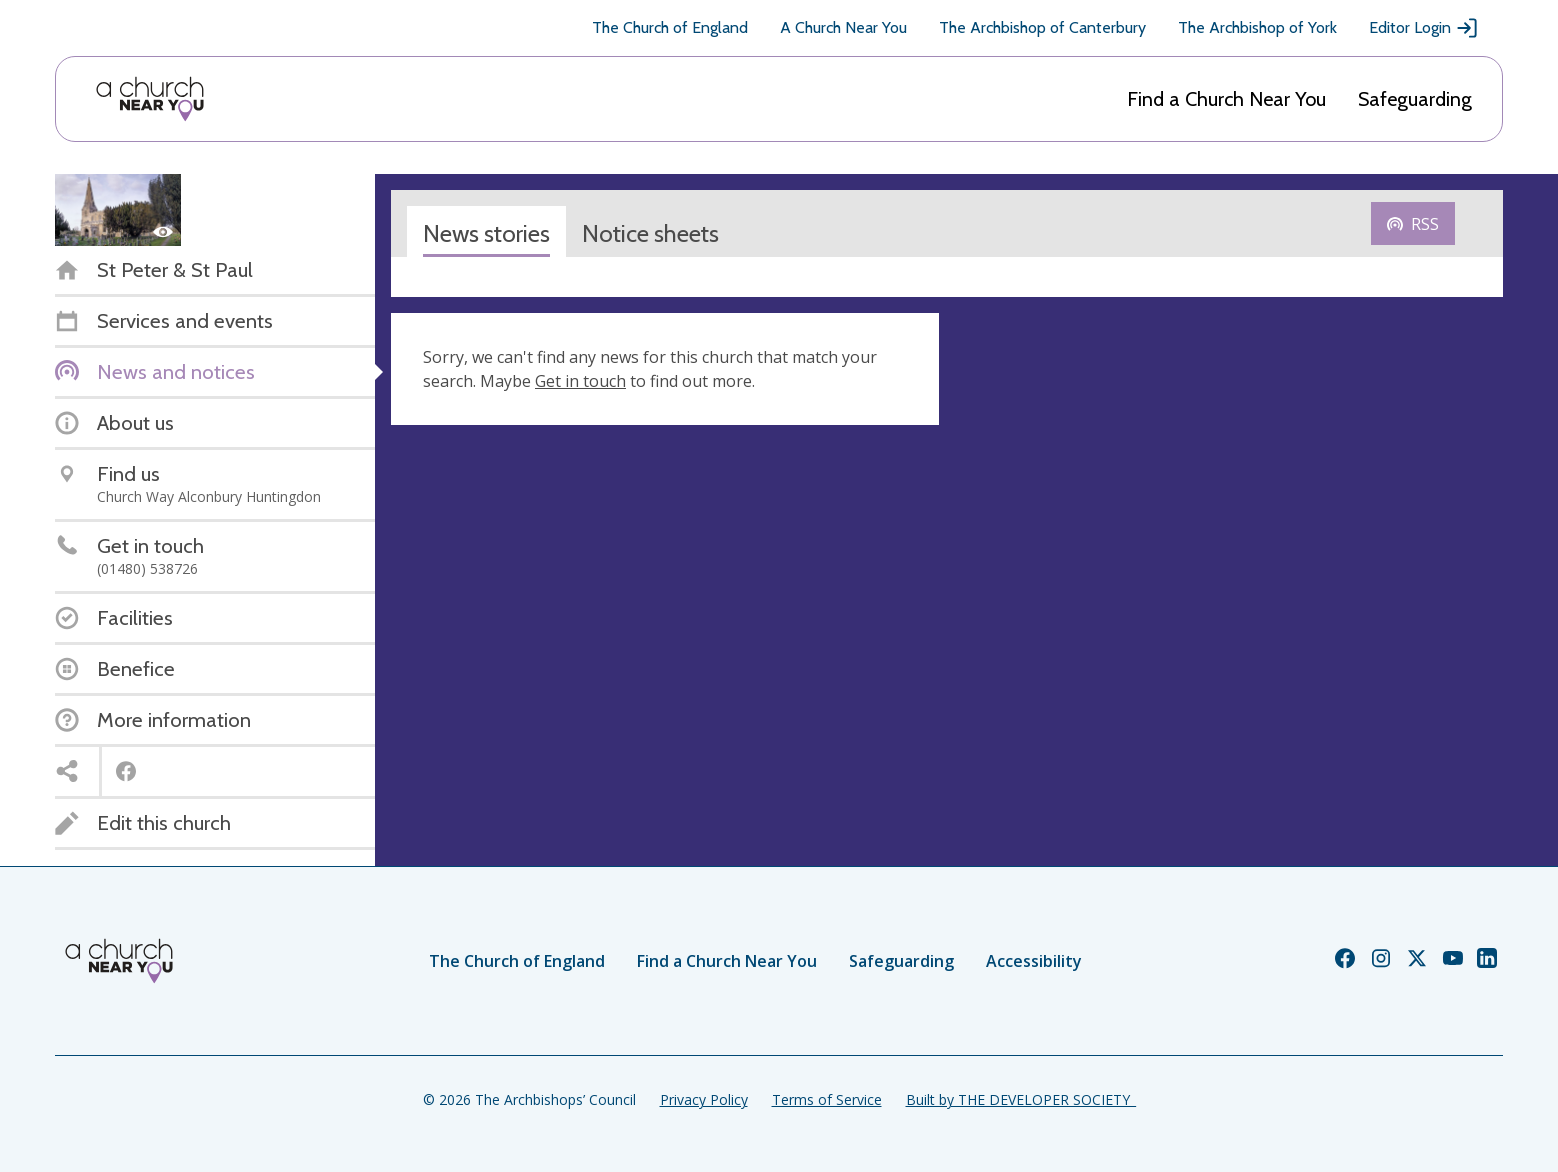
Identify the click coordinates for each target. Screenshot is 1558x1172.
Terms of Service (827, 1099)
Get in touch (580, 381)
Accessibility (1034, 961)
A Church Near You (843, 27)
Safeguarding (1415, 99)
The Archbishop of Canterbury (1042, 27)
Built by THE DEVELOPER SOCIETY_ (1021, 1099)
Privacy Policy (704, 1099)
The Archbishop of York (1257, 27)
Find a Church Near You (1226, 99)
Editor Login (1424, 28)
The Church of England (670, 27)
